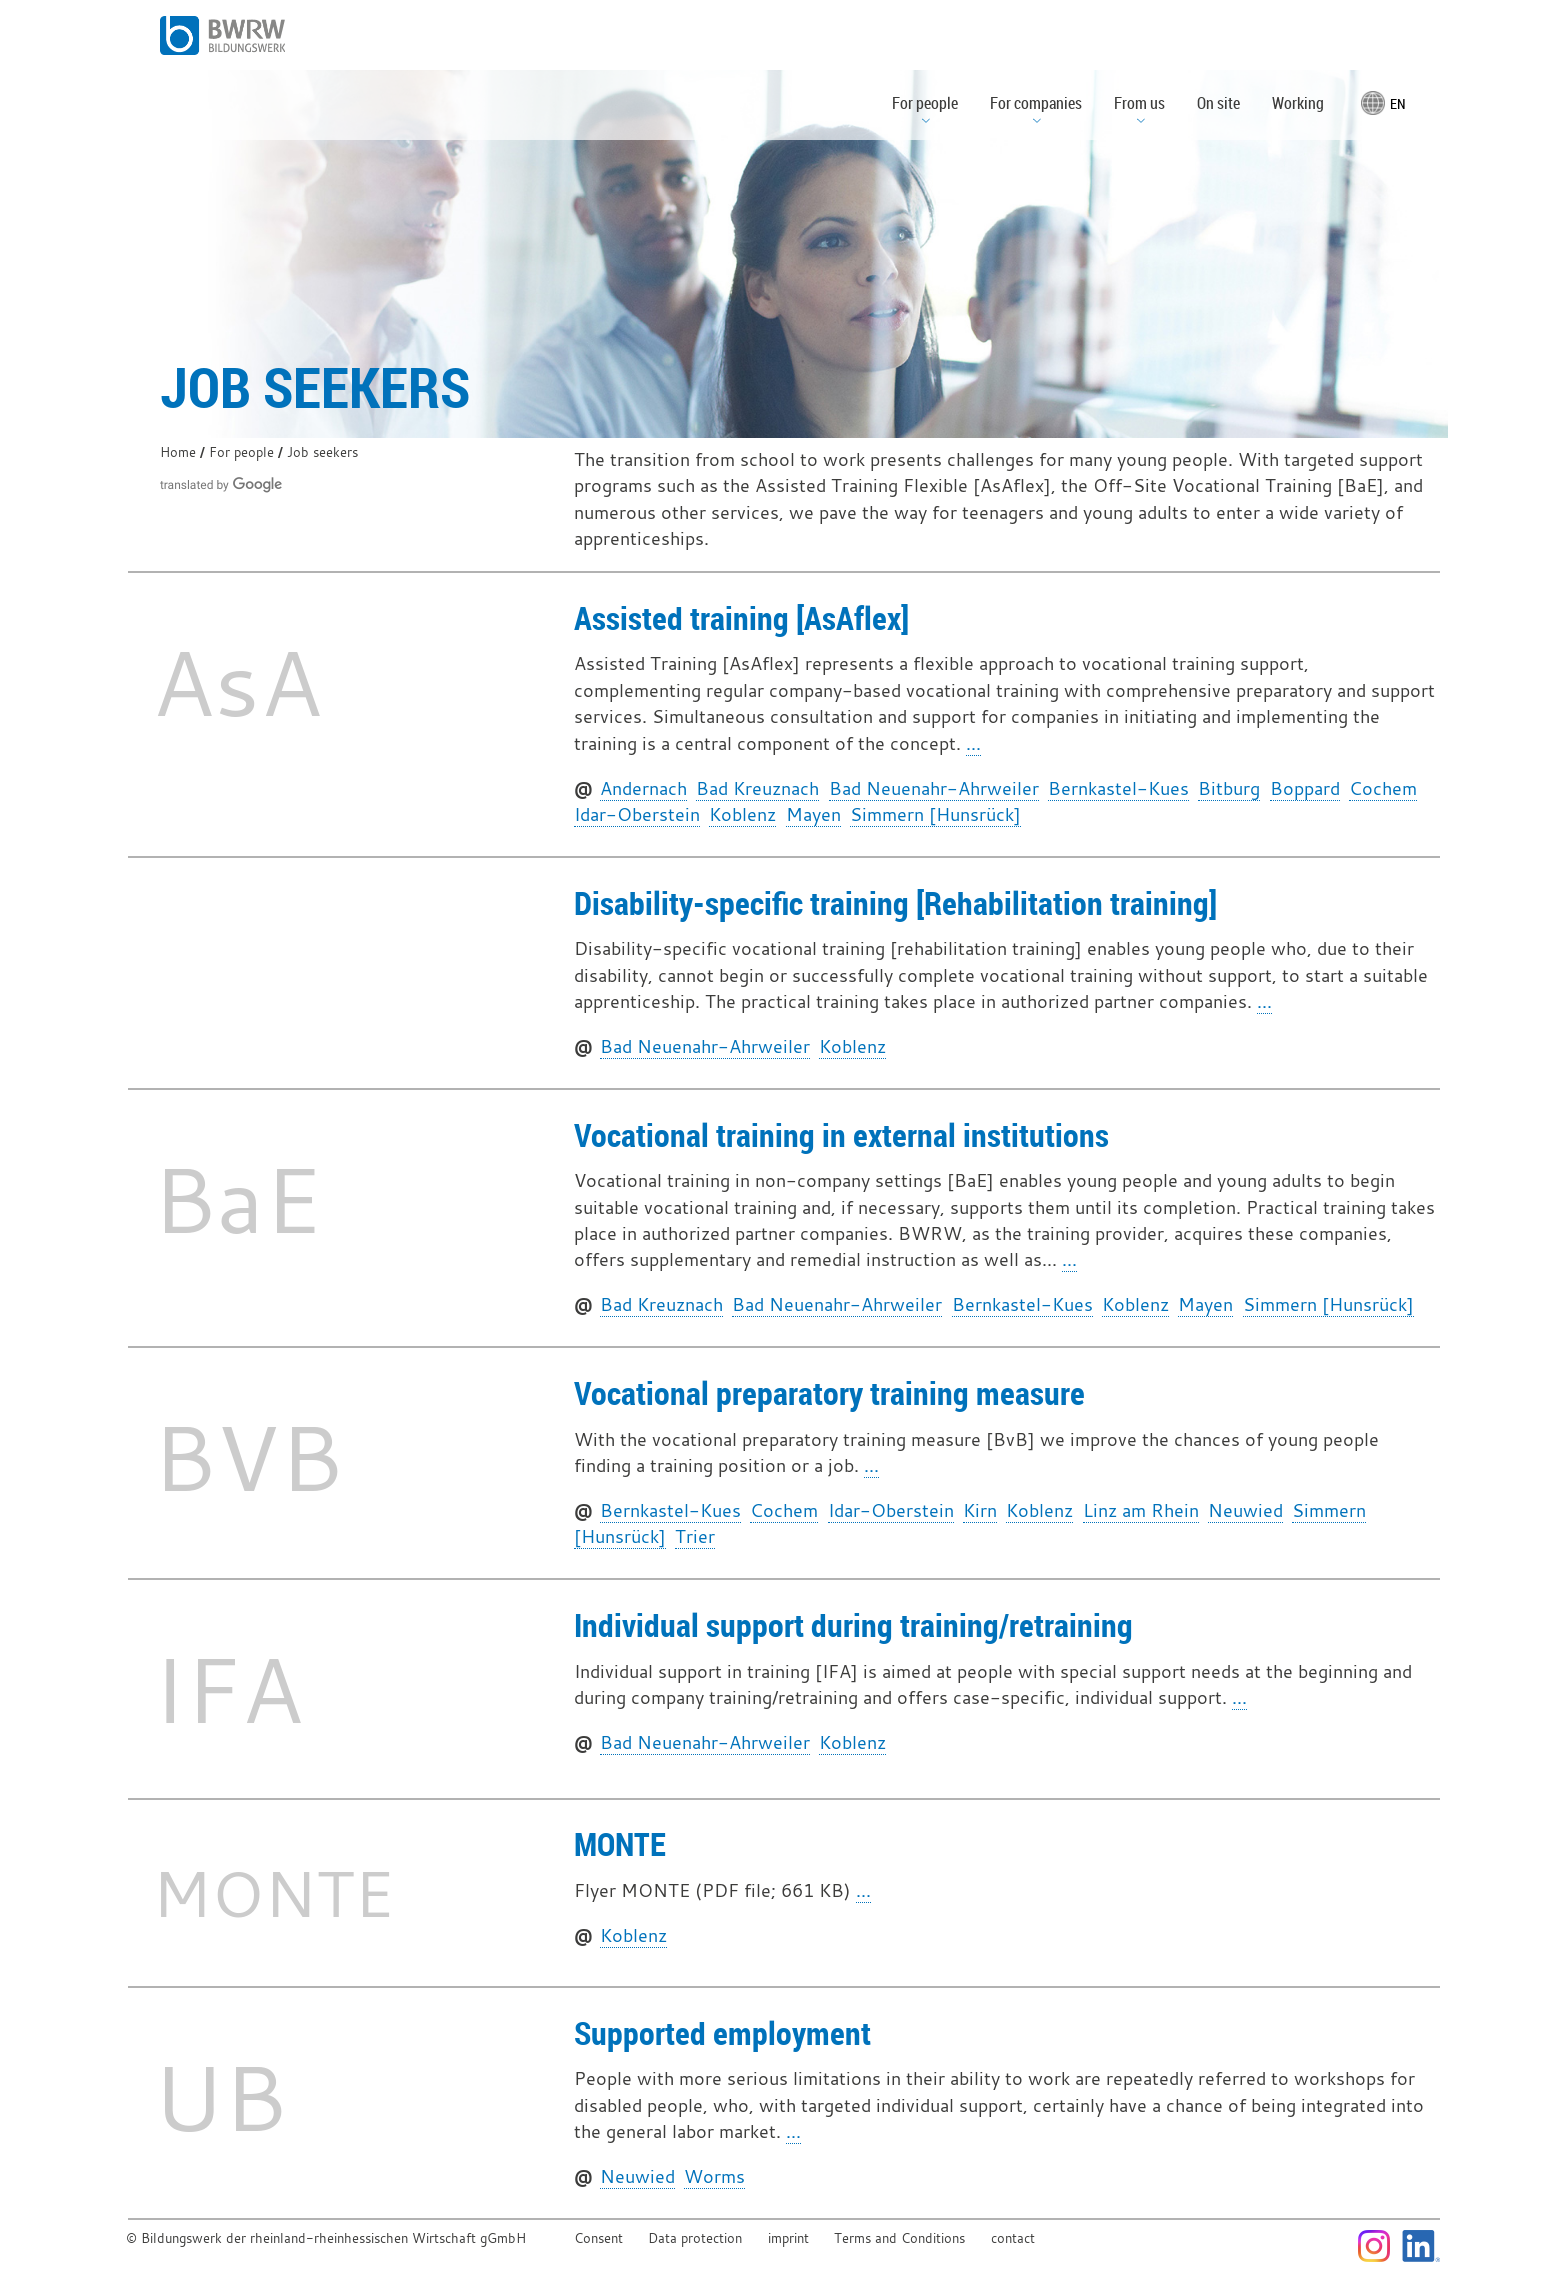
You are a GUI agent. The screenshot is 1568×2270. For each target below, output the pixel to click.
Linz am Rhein (1141, 1510)
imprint (788, 2238)
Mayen (813, 814)
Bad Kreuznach (757, 788)
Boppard (1305, 788)
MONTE (620, 1843)
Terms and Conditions (899, 2238)
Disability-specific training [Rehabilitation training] (895, 902)
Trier (695, 1536)
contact (1013, 2238)
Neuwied (1245, 1510)
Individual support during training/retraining (853, 1624)
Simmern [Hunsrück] (935, 814)
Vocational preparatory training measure (829, 1392)
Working (1298, 103)
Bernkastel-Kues (1118, 788)
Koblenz (742, 814)
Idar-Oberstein (637, 814)
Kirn (980, 1510)
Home (178, 452)
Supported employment (722, 2032)
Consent (598, 2238)
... (973, 743)
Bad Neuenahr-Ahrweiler (934, 788)
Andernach (643, 788)
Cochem (1383, 788)
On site (1218, 103)
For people (241, 452)
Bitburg (1229, 788)
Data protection (695, 2238)
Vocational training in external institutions (841, 1134)
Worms (714, 2176)
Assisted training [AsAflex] (741, 617)
